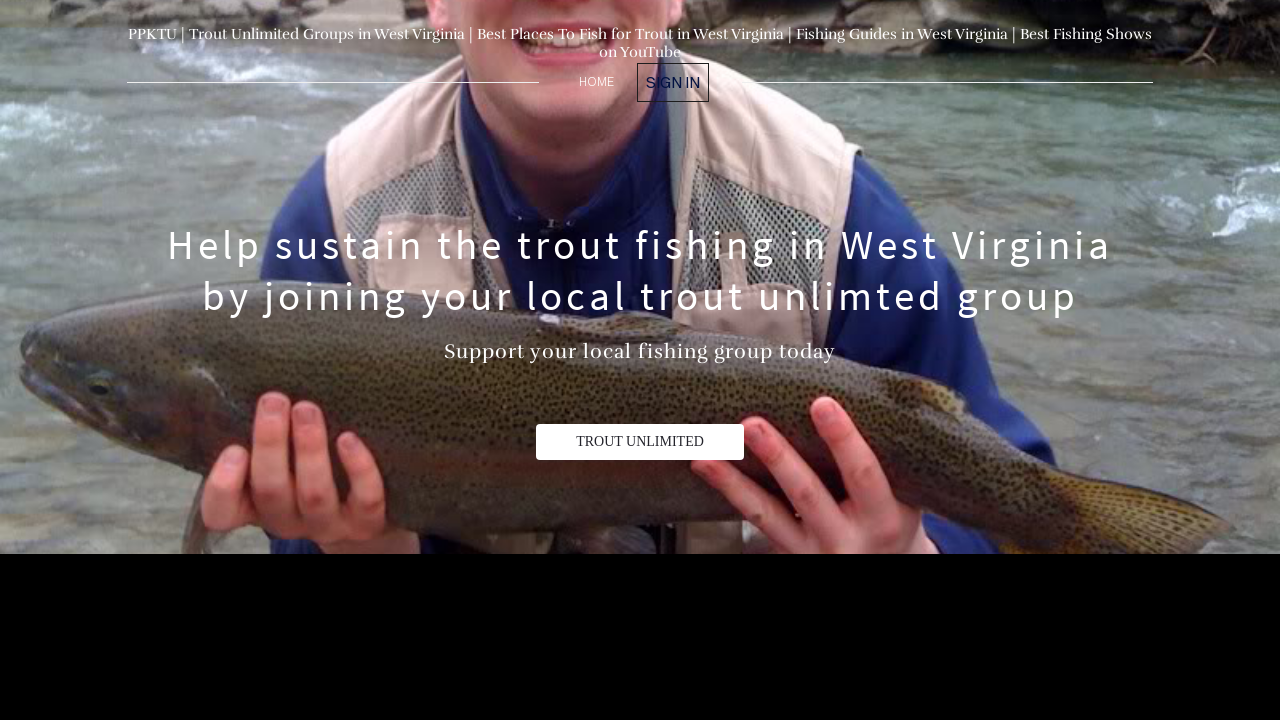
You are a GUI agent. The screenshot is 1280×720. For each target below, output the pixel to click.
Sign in (673, 82)
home (596, 81)
